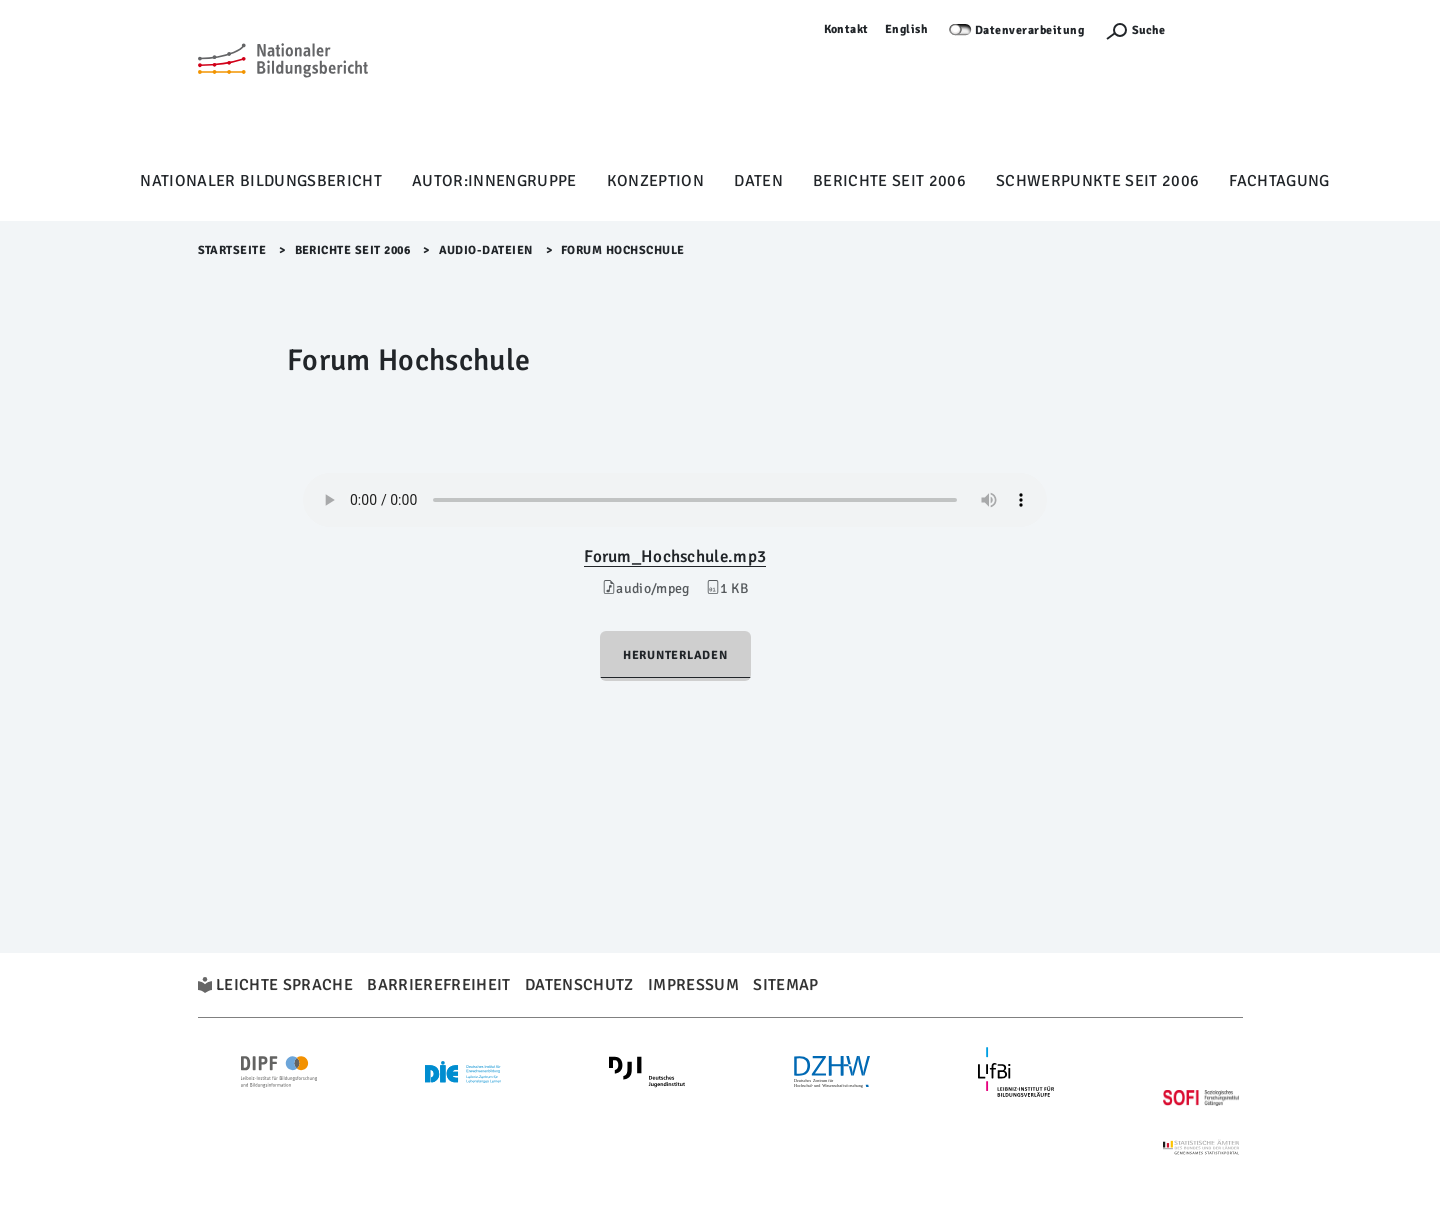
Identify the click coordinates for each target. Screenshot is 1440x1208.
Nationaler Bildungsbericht (261, 181)
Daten (758, 181)
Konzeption (655, 181)
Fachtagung (1279, 181)
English (907, 29)
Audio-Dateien (486, 250)
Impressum (693, 985)
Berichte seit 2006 (889, 181)
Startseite (232, 250)
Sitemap (785, 985)
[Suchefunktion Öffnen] (1135, 30)
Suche (1148, 30)
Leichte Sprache (284, 985)
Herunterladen (675, 655)
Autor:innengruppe (494, 181)
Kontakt (847, 29)
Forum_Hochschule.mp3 (675, 556)
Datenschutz (579, 985)
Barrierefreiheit (438, 985)
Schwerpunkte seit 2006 (1097, 181)
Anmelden (1214, 29)
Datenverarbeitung (1030, 30)
